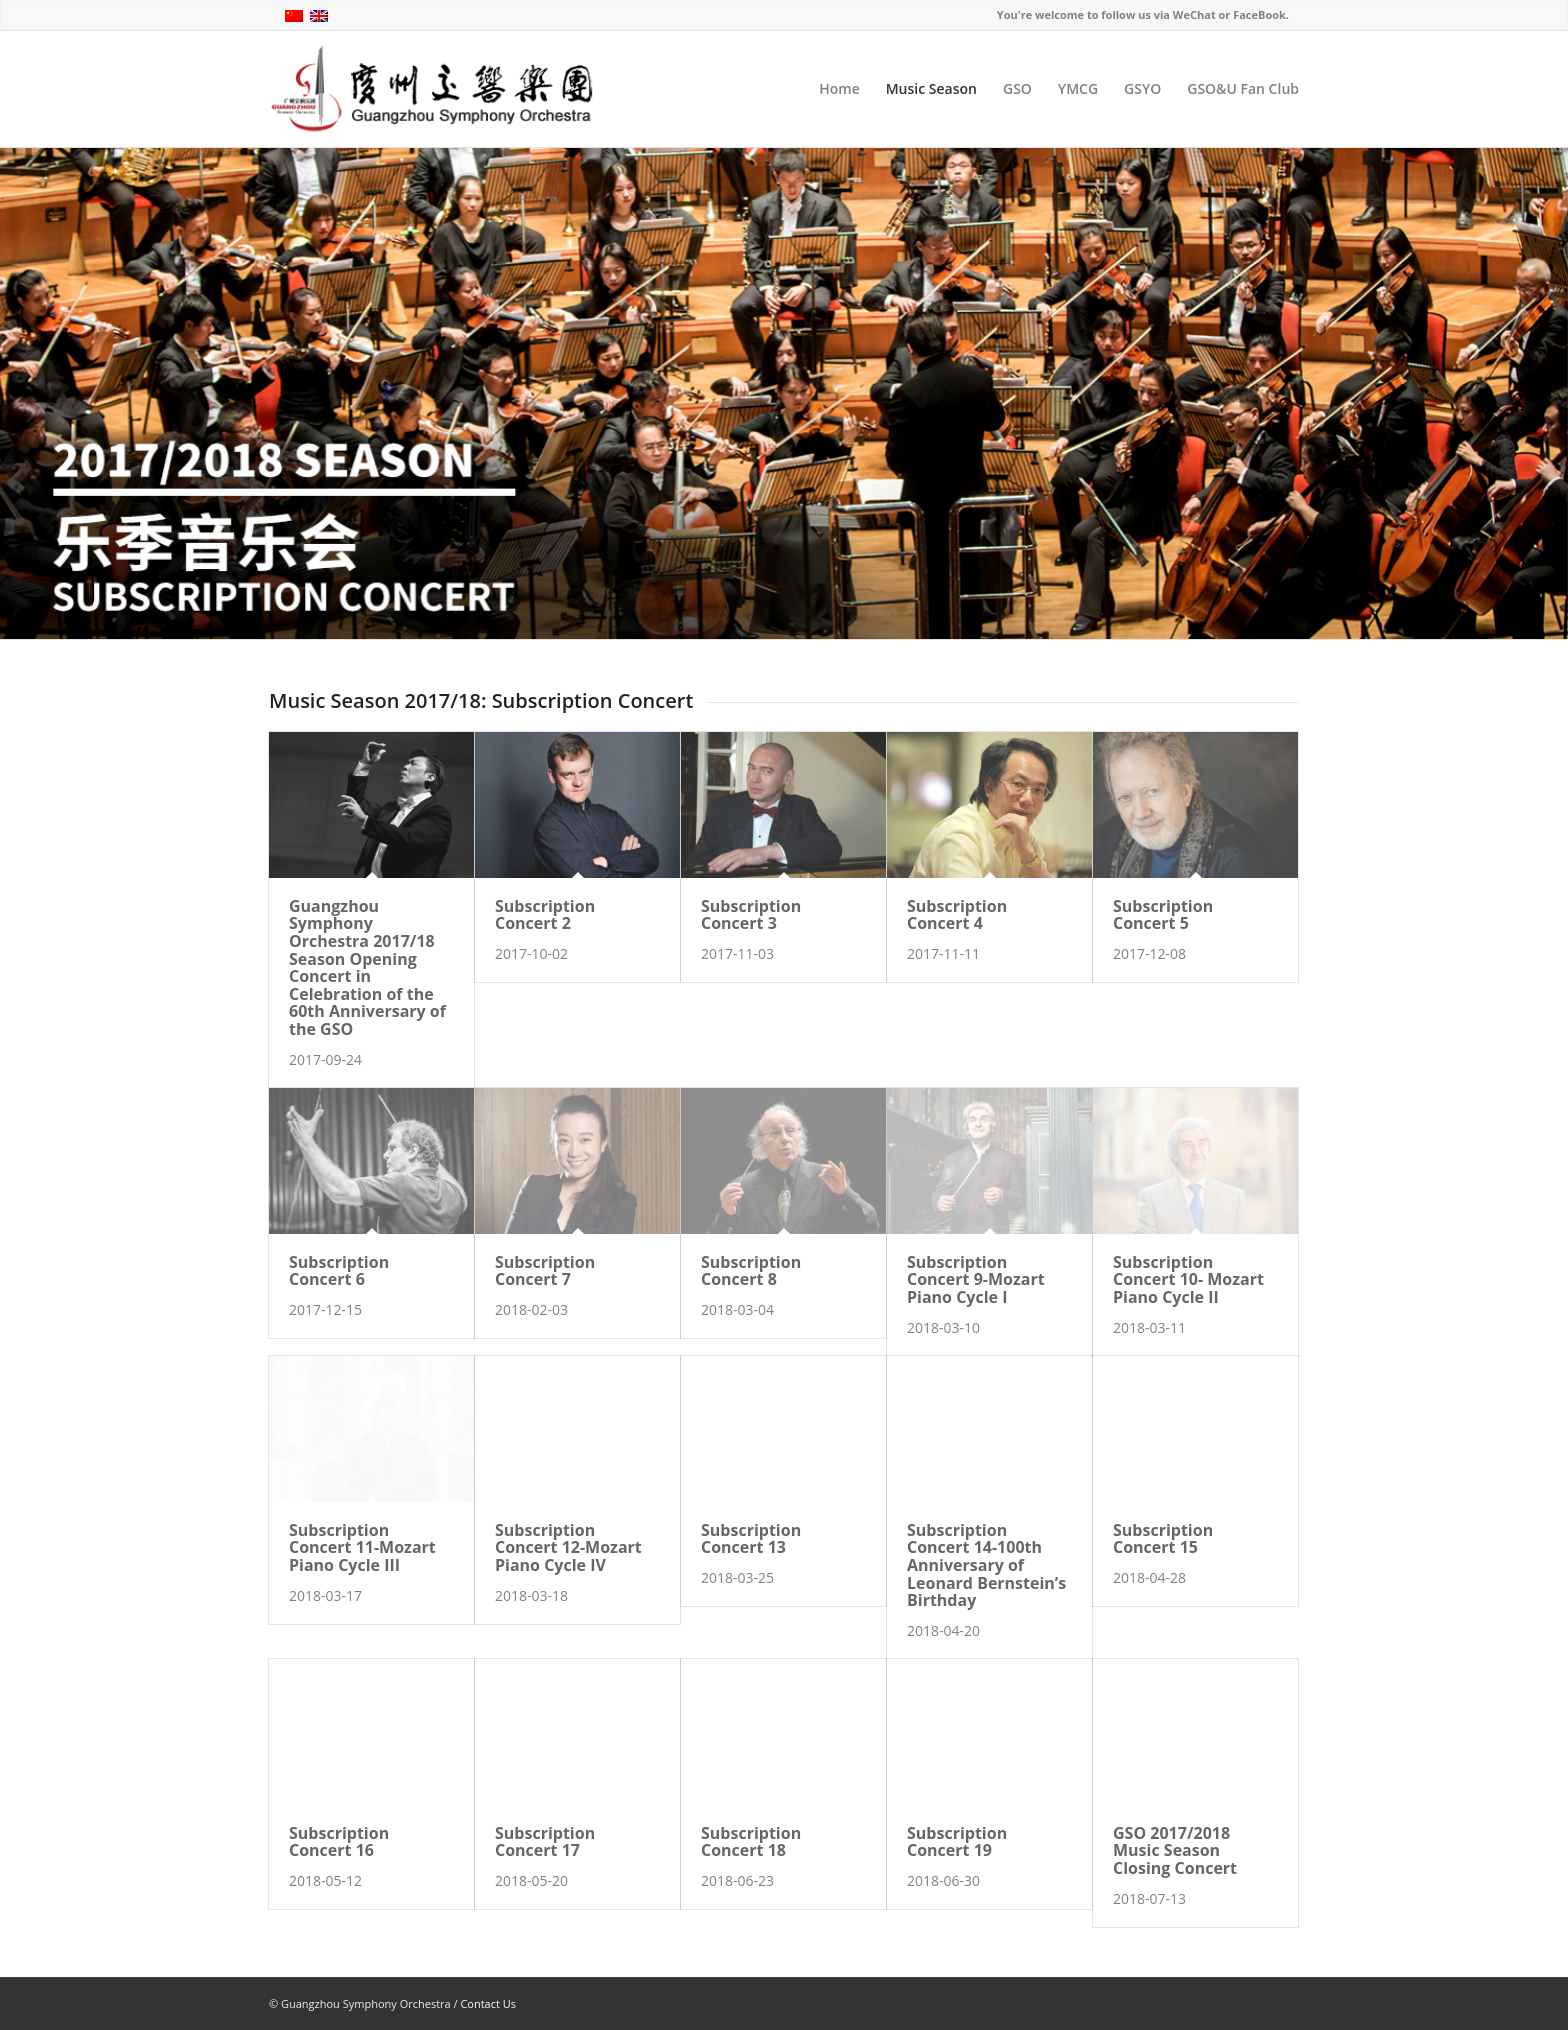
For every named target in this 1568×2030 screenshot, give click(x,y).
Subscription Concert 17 (545, 1842)
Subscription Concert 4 (957, 915)
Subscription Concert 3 (751, 915)
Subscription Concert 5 (1163, 915)
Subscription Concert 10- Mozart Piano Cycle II (1188, 1279)
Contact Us (488, 2003)
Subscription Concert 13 (751, 1539)
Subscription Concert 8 (751, 1271)
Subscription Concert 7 (545, 1271)
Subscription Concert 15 (1163, 1539)
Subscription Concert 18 (751, 1842)
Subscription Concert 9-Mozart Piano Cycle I (976, 1279)
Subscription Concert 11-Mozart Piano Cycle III (362, 1547)
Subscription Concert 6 (339, 1271)
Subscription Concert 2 (545, 915)
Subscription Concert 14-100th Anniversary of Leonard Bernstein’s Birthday (986, 1565)
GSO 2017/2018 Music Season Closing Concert (1175, 1850)
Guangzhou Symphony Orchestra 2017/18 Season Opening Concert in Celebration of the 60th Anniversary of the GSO (367, 967)
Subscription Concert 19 (957, 1842)
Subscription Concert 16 (339, 1842)
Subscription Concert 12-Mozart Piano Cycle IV (568, 1547)
